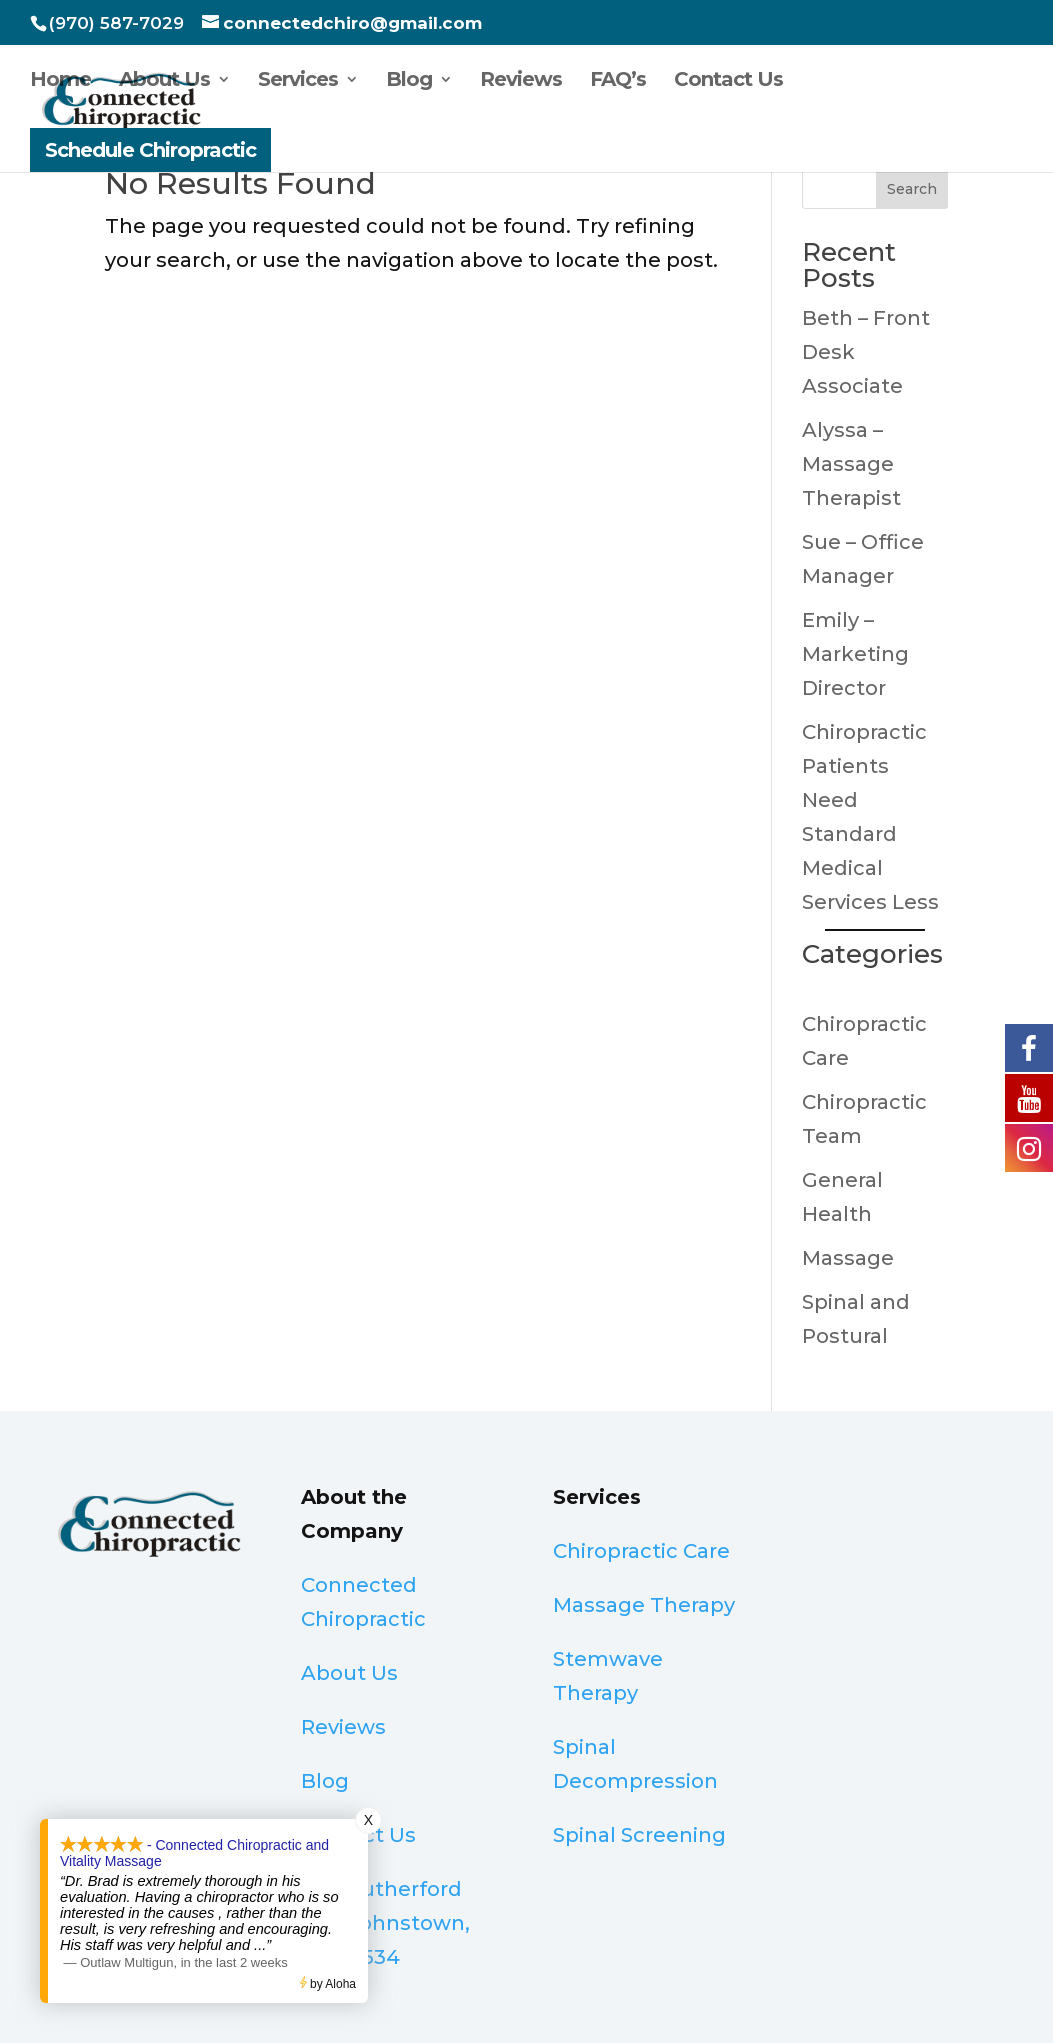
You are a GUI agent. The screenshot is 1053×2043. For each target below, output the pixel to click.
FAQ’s (618, 81)
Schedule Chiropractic (150, 150)
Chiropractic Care (641, 1551)
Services (298, 81)
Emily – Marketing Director (855, 654)
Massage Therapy (644, 1605)
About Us (164, 81)
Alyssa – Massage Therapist (851, 464)
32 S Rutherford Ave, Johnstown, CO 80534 (385, 1923)
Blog (409, 81)
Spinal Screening (639, 1835)
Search (912, 189)
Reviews (521, 81)
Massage (848, 1258)
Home (60, 81)
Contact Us (728, 81)
